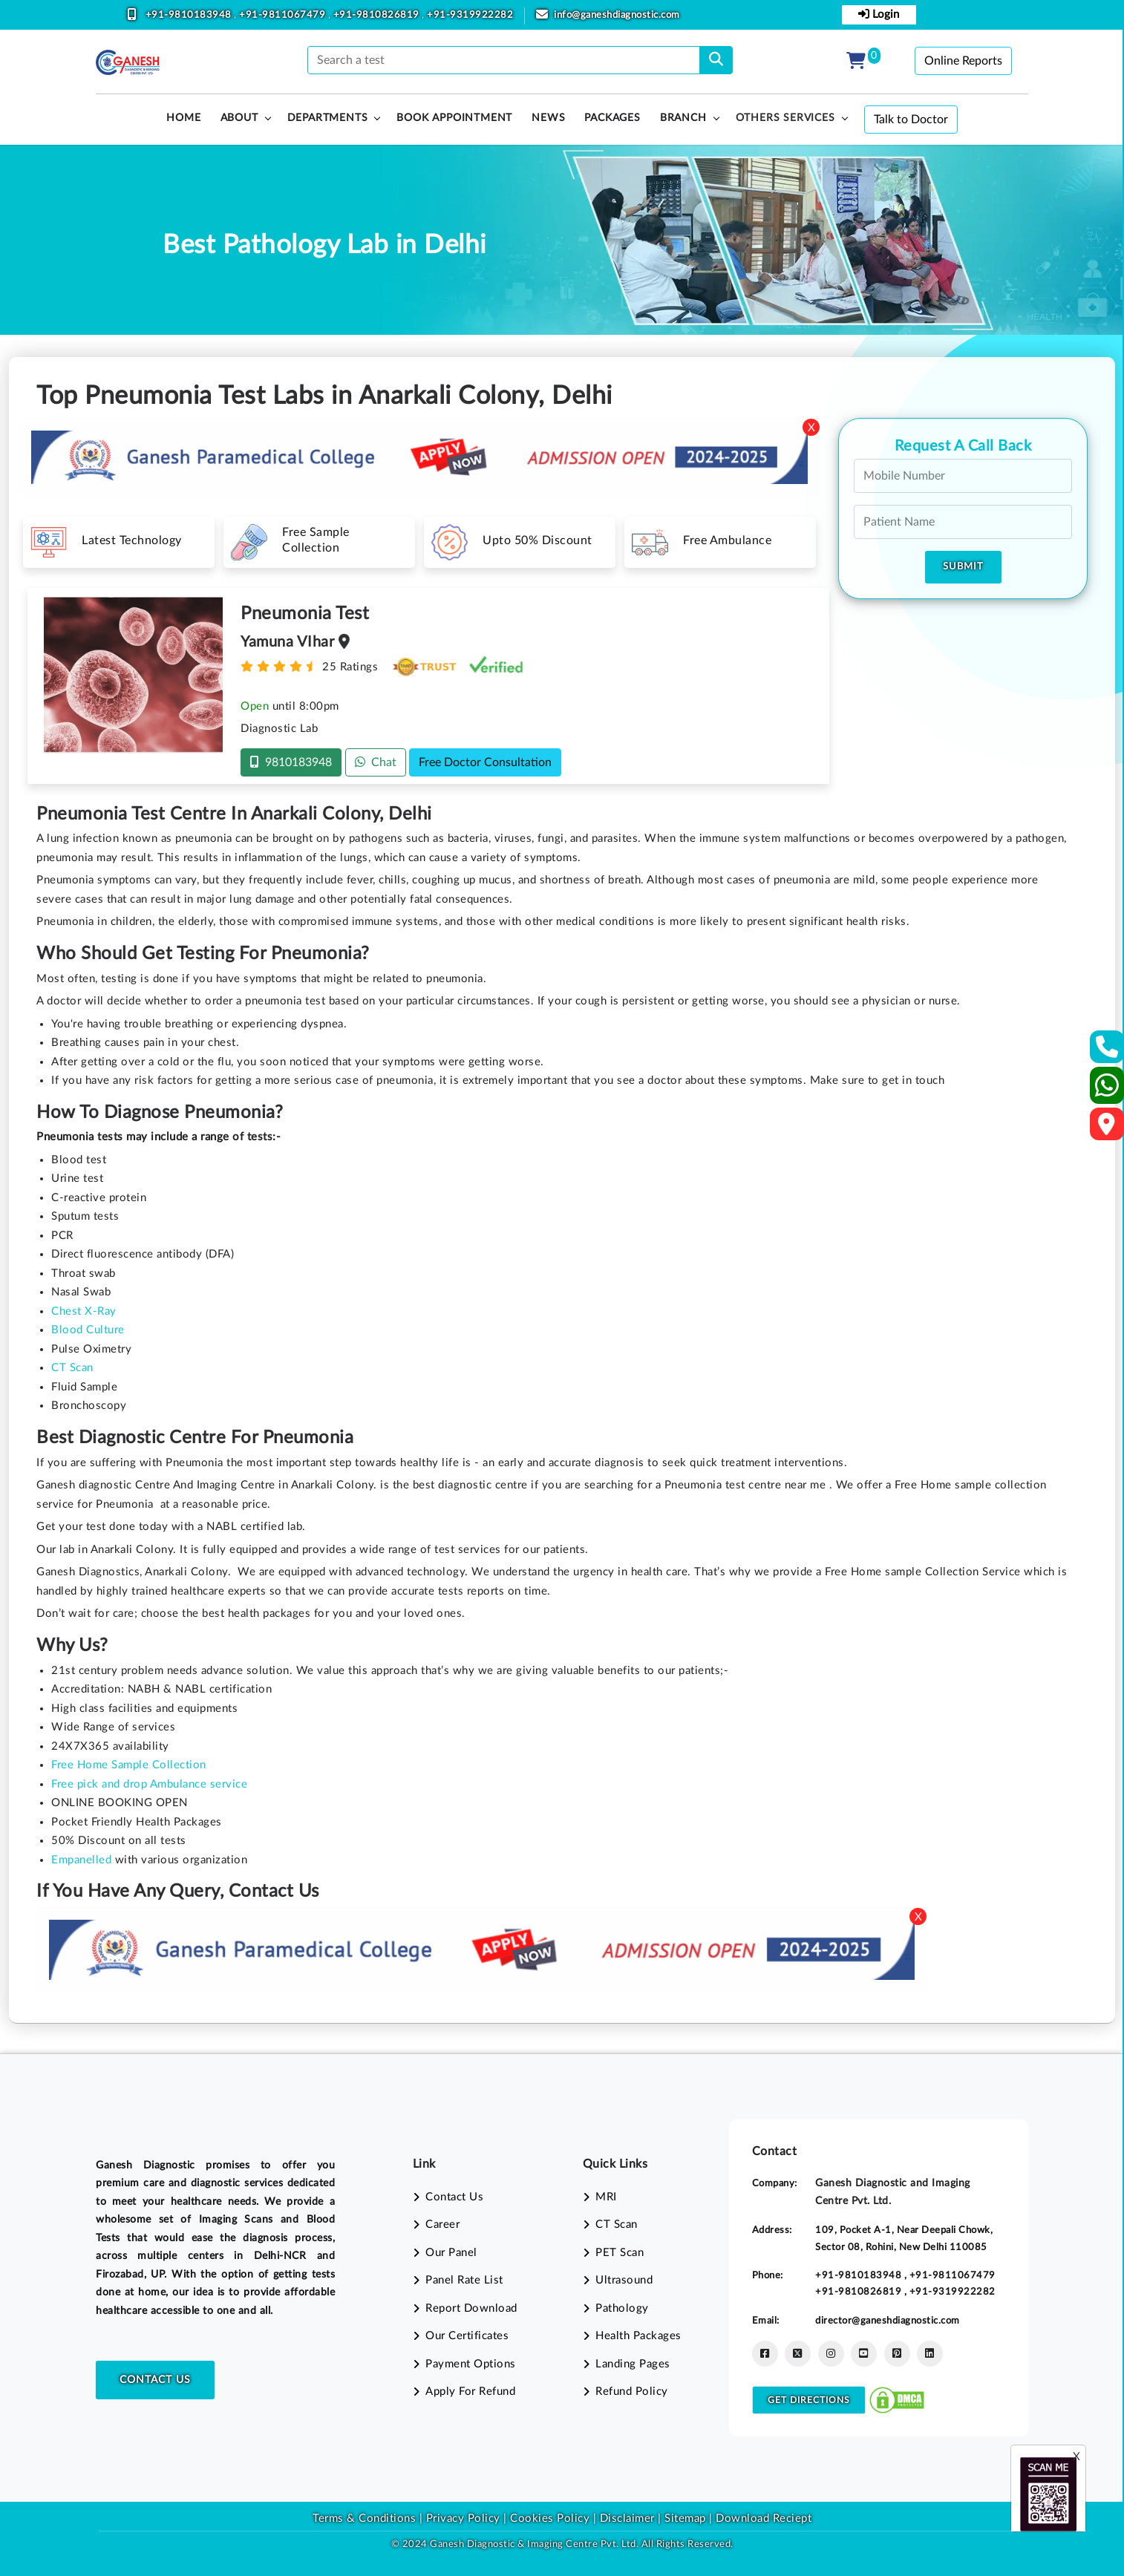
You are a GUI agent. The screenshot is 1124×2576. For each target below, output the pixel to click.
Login (878, 14)
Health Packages (638, 2335)
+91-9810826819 (377, 15)
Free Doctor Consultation (485, 762)
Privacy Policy (461, 2518)
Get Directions (809, 2400)
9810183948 (291, 762)
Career (442, 2224)
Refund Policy (631, 2391)
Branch (683, 118)
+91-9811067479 (283, 15)
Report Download (471, 2308)
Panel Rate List (464, 2280)
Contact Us (155, 2380)
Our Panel (451, 2252)
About (239, 118)
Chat (375, 762)
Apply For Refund (470, 2391)
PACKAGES (612, 118)
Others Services (785, 118)
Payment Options (470, 2364)
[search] (716, 60)
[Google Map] (1107, 1128)
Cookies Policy (549, 2518)
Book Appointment (454, 118)
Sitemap (685, 2518)
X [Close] (811, 428)
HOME (183, 118)
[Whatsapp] (1107, 1091)
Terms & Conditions (364, 2518)
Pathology (622, 2308)
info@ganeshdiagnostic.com (617, 15)
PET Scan (619, 2252)
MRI (606, 2197)
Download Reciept (763, 2518)
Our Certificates (467, 2335)
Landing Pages (632, 2364)
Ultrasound (624, 2280)
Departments (327, 118)
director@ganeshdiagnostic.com (887, 2320)
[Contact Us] (1107, 1051)
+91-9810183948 (190, 15)
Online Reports (963, 61)
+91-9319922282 (470, 15)
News (548, 118)
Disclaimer (627, 2518)
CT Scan (616, 2224)
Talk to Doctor (911, 119)
